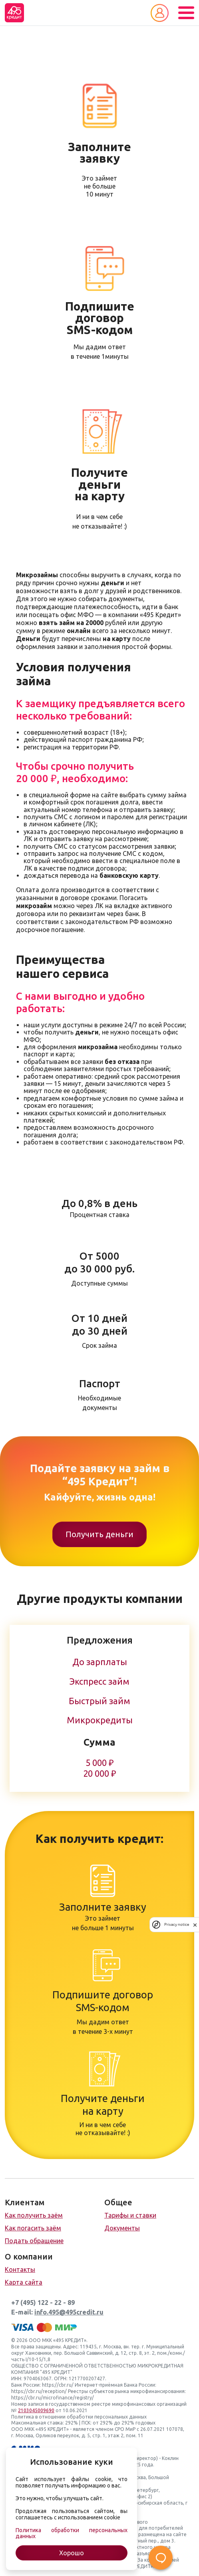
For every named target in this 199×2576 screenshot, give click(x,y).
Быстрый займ (99, 1701)
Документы (122, 2228)
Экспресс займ (99, 1681)
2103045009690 (36, 2410)
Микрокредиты (100, 1720)
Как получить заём (34, 2215)
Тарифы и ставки (130, 2215)
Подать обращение (34, 2240)
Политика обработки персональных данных (71, 2533)
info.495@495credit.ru (68, 2312)
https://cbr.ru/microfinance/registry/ (52, 2397)
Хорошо (71, 2552)
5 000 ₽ (100, 1763)
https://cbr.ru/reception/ (39, 2391)
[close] (195, 1924)
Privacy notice (176, 1924)
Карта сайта (23, 2282)
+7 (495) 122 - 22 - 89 (43, 2302)
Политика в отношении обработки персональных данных (79, 2416)
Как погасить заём (33, 2228)
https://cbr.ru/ (58, 2384)
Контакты (20, 2269)
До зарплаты (99, 1662)
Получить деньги (99, 1534)
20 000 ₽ (99, 1773)
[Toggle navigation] (186, 12)
